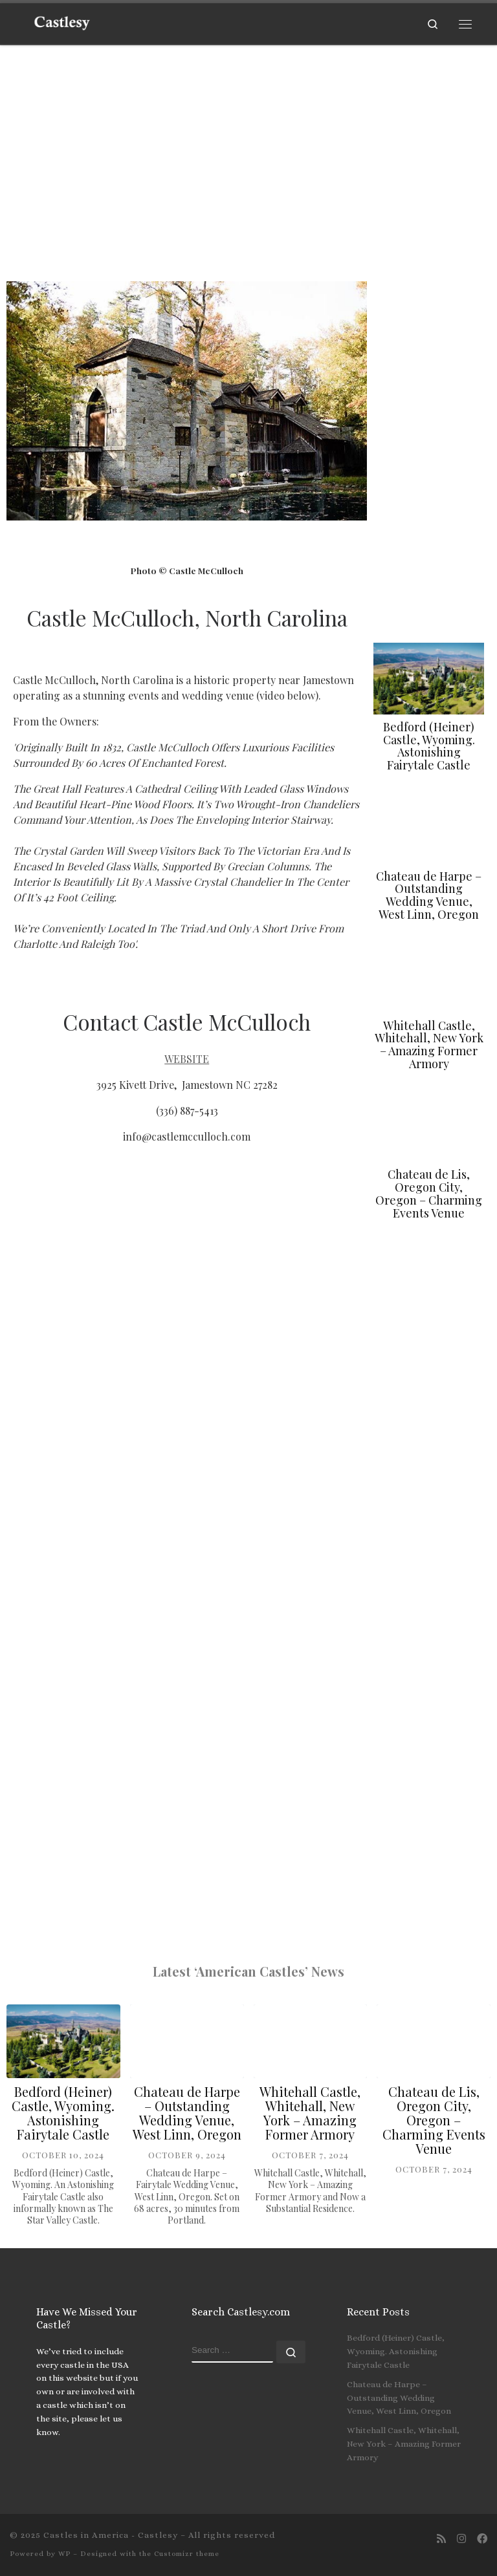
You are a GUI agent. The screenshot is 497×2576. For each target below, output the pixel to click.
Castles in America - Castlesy (110, 2535)
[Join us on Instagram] (461, 2539)
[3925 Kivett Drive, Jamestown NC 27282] (186, 1637)
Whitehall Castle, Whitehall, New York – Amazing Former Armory (429, 1044)
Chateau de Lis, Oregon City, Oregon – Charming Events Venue (428, 1193)
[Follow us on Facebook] (482, 2539)
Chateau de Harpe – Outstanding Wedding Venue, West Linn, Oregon (428, 895)
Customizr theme (186, 2553)
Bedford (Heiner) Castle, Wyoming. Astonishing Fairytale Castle (429, 746)
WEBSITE (186, 1059)
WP (64, 2553)
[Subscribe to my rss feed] (441, 2539)
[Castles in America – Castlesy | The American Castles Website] (61, 21)
